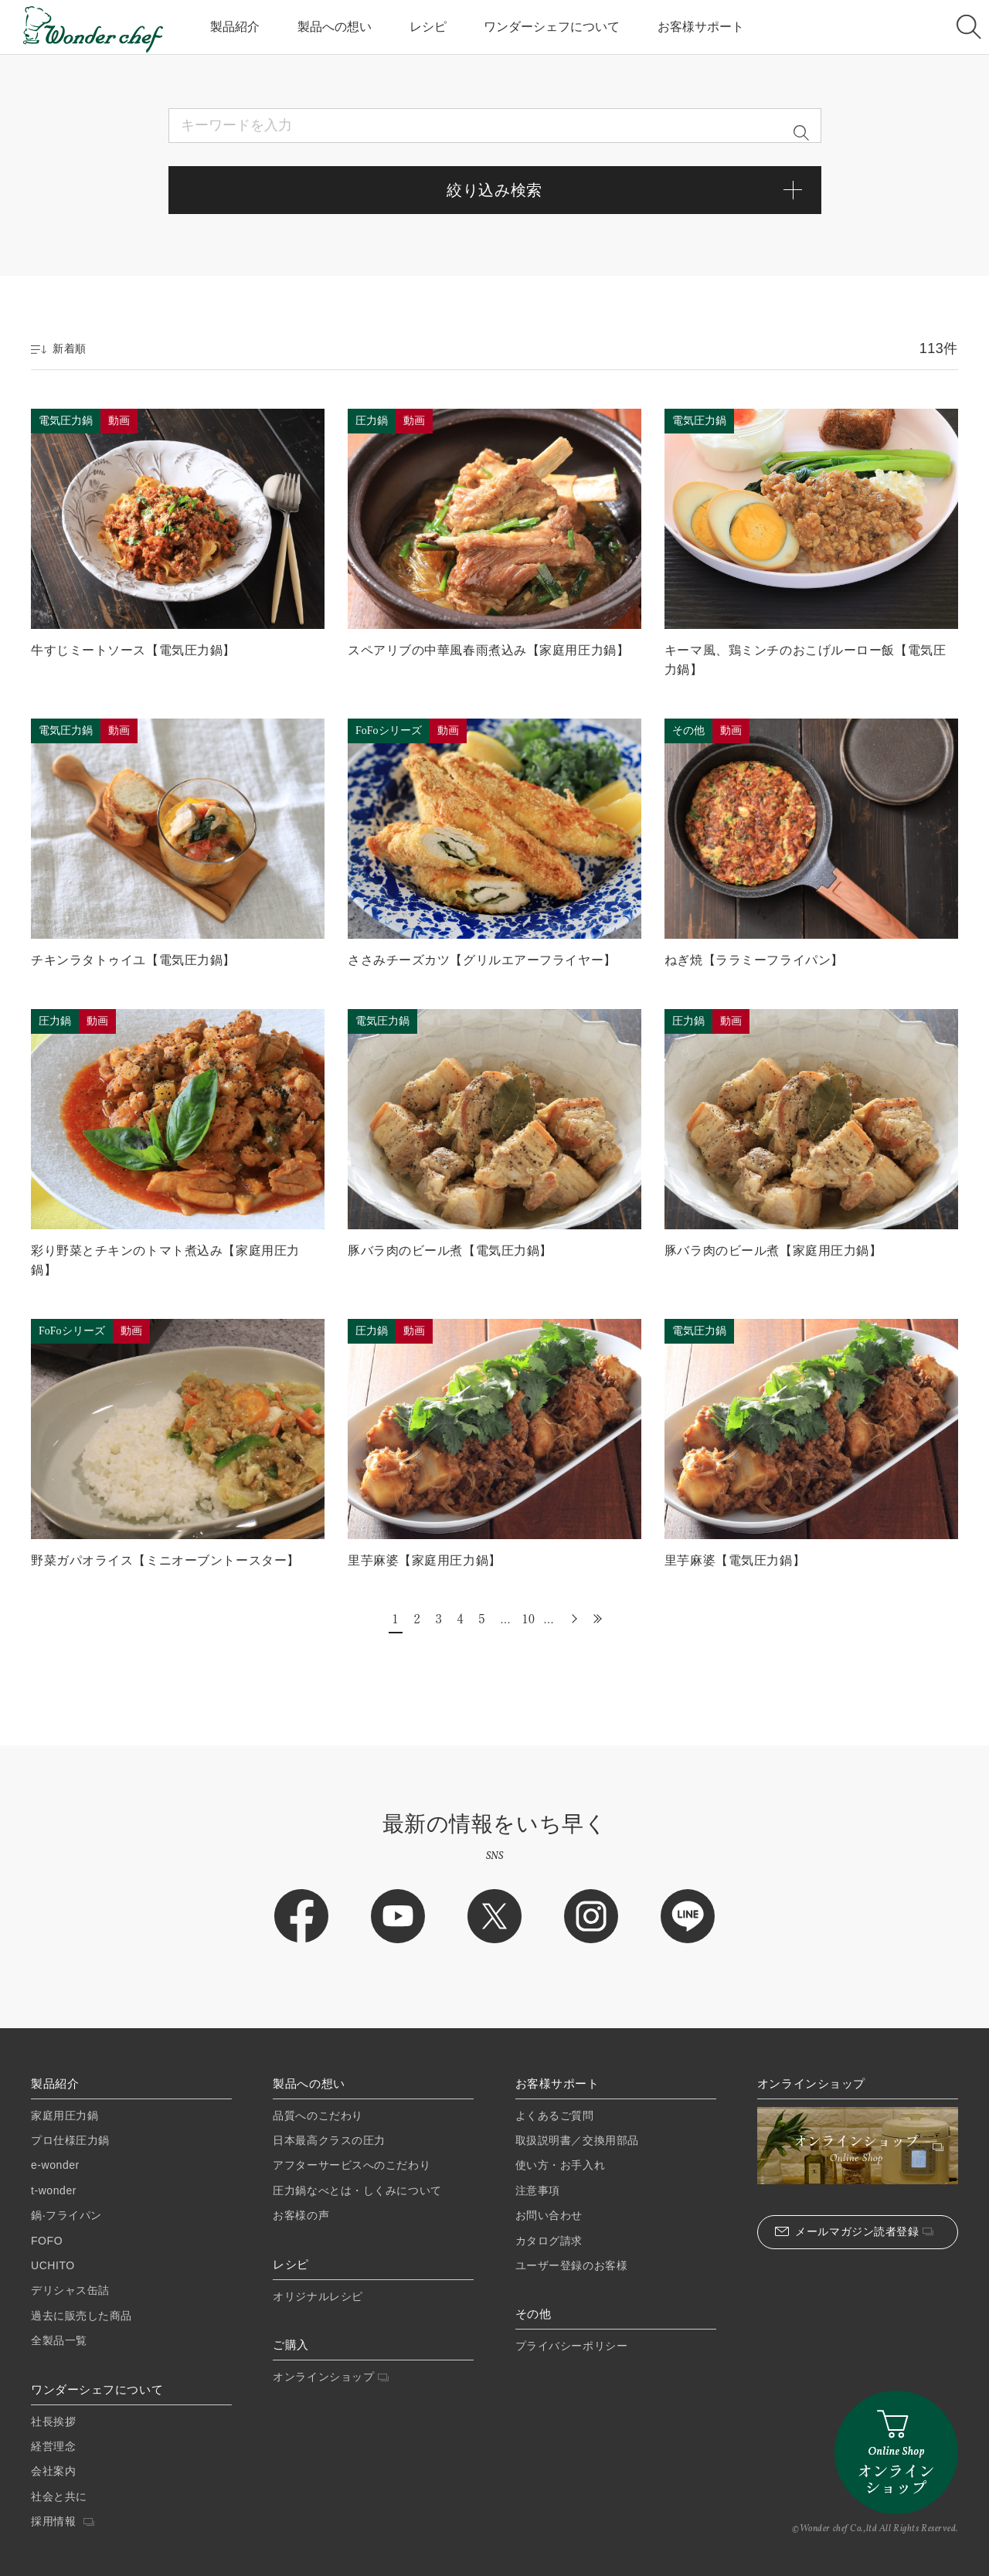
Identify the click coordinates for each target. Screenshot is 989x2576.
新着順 (59, 348)
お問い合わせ (549, 2215)
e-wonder (55, 2165)
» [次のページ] (572, 1618)
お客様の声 (301, 2215)
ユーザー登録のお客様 (571, 2265)
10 (527, 1618)
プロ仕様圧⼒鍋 (70, 2140)
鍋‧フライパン (66, 2215)
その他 (533, 2314)
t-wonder (53, 2190)
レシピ (428, 26)
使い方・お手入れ (560, 2165)
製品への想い (334, 26)
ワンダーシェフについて (552, 26)
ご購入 (291, 2345)
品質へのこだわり (317, 2115)
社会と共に (59, 2496)
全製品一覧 (59, 2340)
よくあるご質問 (554, 2115)
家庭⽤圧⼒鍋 (64, 2115)
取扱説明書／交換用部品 (577, 2140)
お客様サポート (701, 26)
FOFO (47, 2240)
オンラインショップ (331, 2376)
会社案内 (53, 2471)
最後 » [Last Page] (594, 1618)
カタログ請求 (549, 2240)
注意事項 (537, 2190)
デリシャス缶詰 (70, 2290)
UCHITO (53, 2265)
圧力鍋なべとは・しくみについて (357, 2190)
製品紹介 (235, 26)
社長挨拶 (53, 2421)
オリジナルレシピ (317, 2296)
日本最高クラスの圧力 (329, 2140)
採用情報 (62, 2521)
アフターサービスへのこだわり (351, 2165)
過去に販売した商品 (81, 2315)
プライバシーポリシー (571, 2346)
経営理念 (53, 2446)
